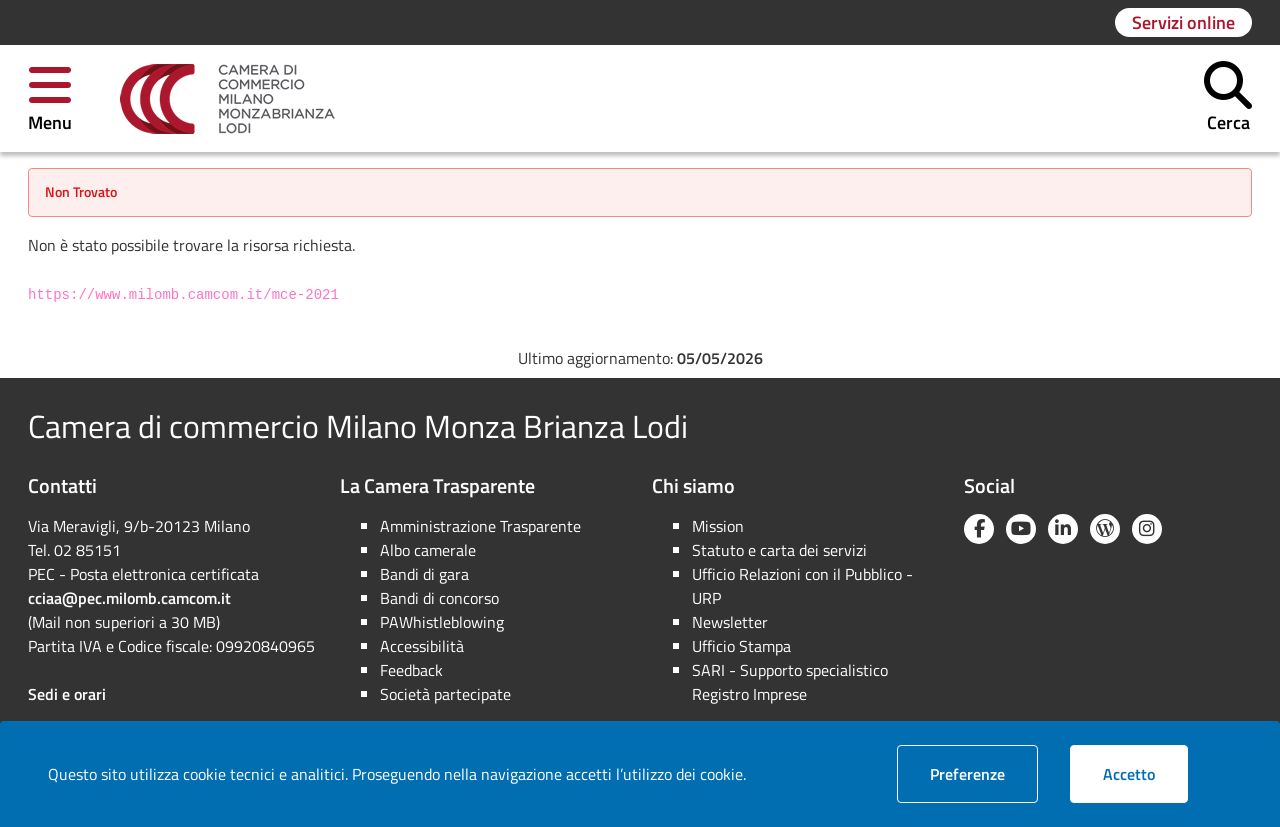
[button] (50, 98)
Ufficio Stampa (741, 646)
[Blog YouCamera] (1105, 529)
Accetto (1145, 773)
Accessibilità (422, 646)
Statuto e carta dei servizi (779, 550)
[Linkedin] (1063, 529)
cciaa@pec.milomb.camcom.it (129, 598)
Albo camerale (428, 550)
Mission (718, 526)
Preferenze (984, 773)
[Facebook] (979, 529)
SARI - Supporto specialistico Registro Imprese (790, 682)
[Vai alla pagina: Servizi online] (1183, 22)
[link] (227, 99)
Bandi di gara (424, 574)
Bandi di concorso (439, 598)
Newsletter (730, 622)
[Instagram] (1147, 529)
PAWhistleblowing (442, 622)
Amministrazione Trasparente (480, 526)
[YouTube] (1021, 529)
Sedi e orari (67, 694)
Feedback (411, 670)
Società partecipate (445, 694)
